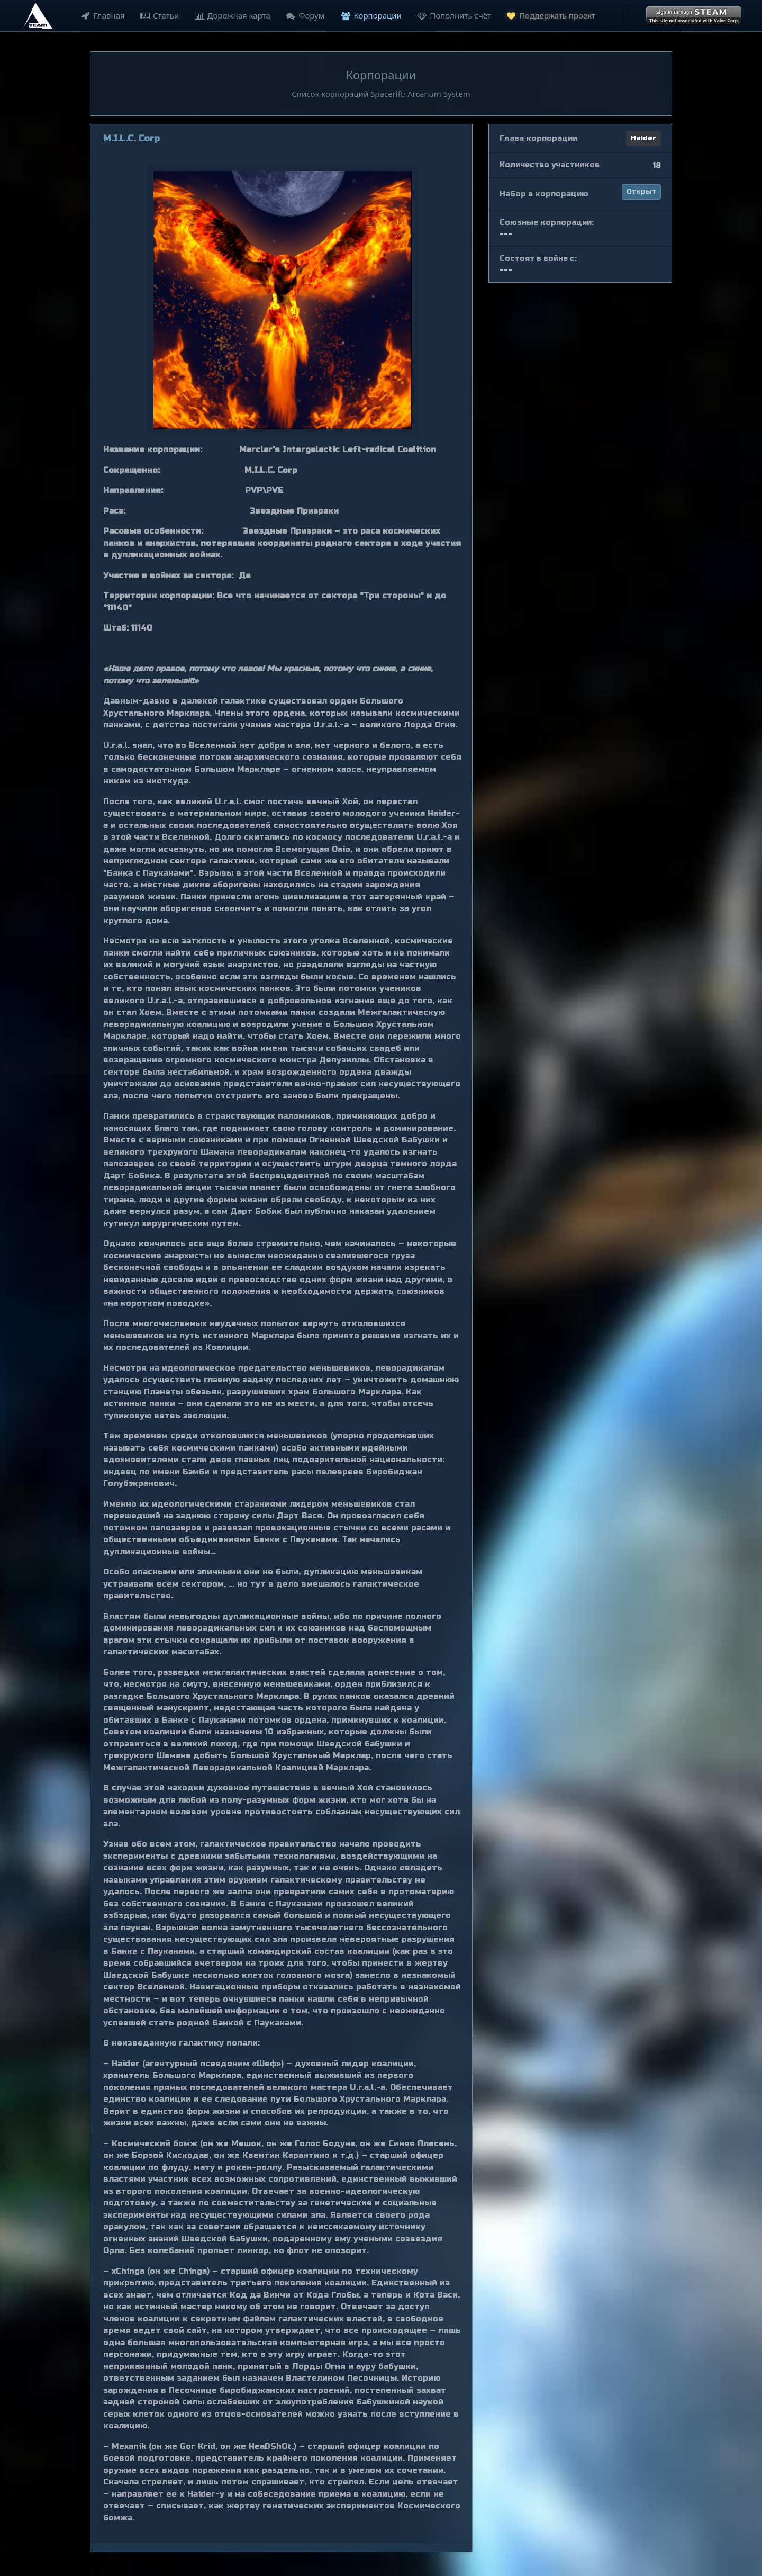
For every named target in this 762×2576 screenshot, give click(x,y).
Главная (101, 15)
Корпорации (370, 15)
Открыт (641, 191)
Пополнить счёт (452, 15)
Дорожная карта (231, 15)
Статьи (158, 15)
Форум (303, 15)
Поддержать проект (549, 15)
